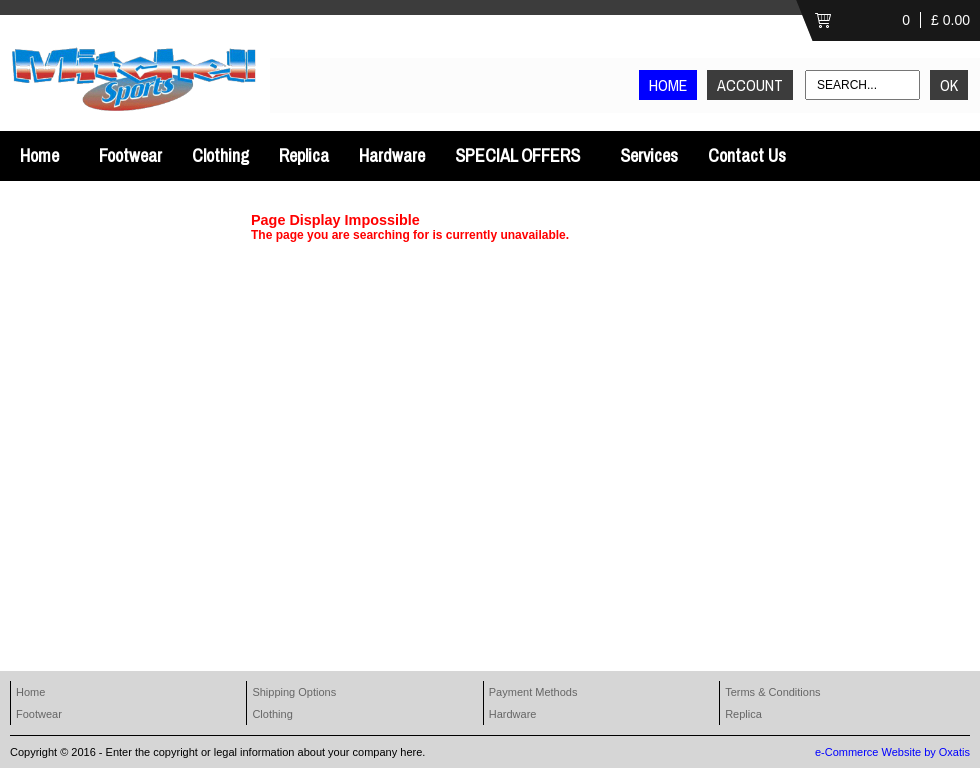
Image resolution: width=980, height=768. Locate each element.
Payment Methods (533, 692)
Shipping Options (294, 692)
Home (39, 155)
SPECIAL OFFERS (517, 155)
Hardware (392, 155)
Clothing (220, 155)
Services (649, 155)
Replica (304, 155)
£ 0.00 (950, 20)
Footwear (130, 155)
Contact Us (747, 155)
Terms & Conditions (772, 692)
